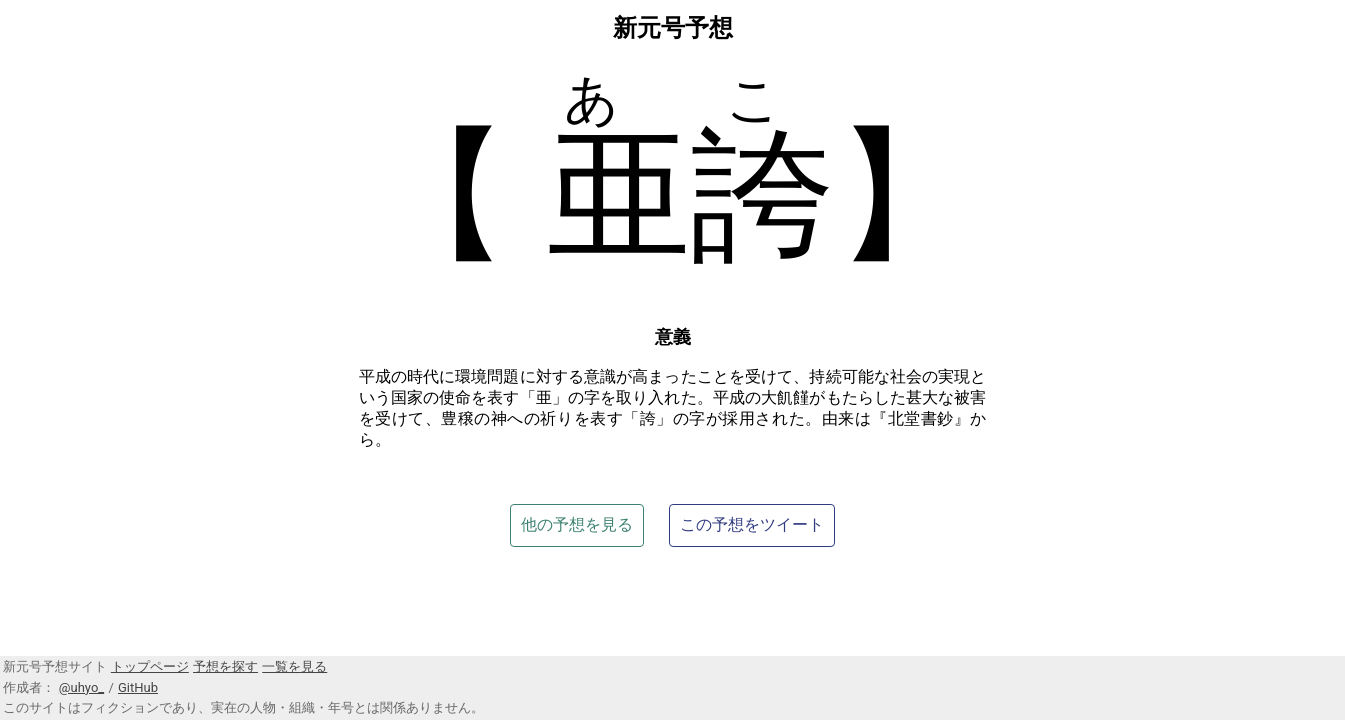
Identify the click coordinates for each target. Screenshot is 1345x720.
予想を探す (225, 666)
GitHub (138, 687)
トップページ (150, 666)
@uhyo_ (81, 687)
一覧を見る (294, 666)
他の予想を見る (577, 524)
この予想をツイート (752, 524)
